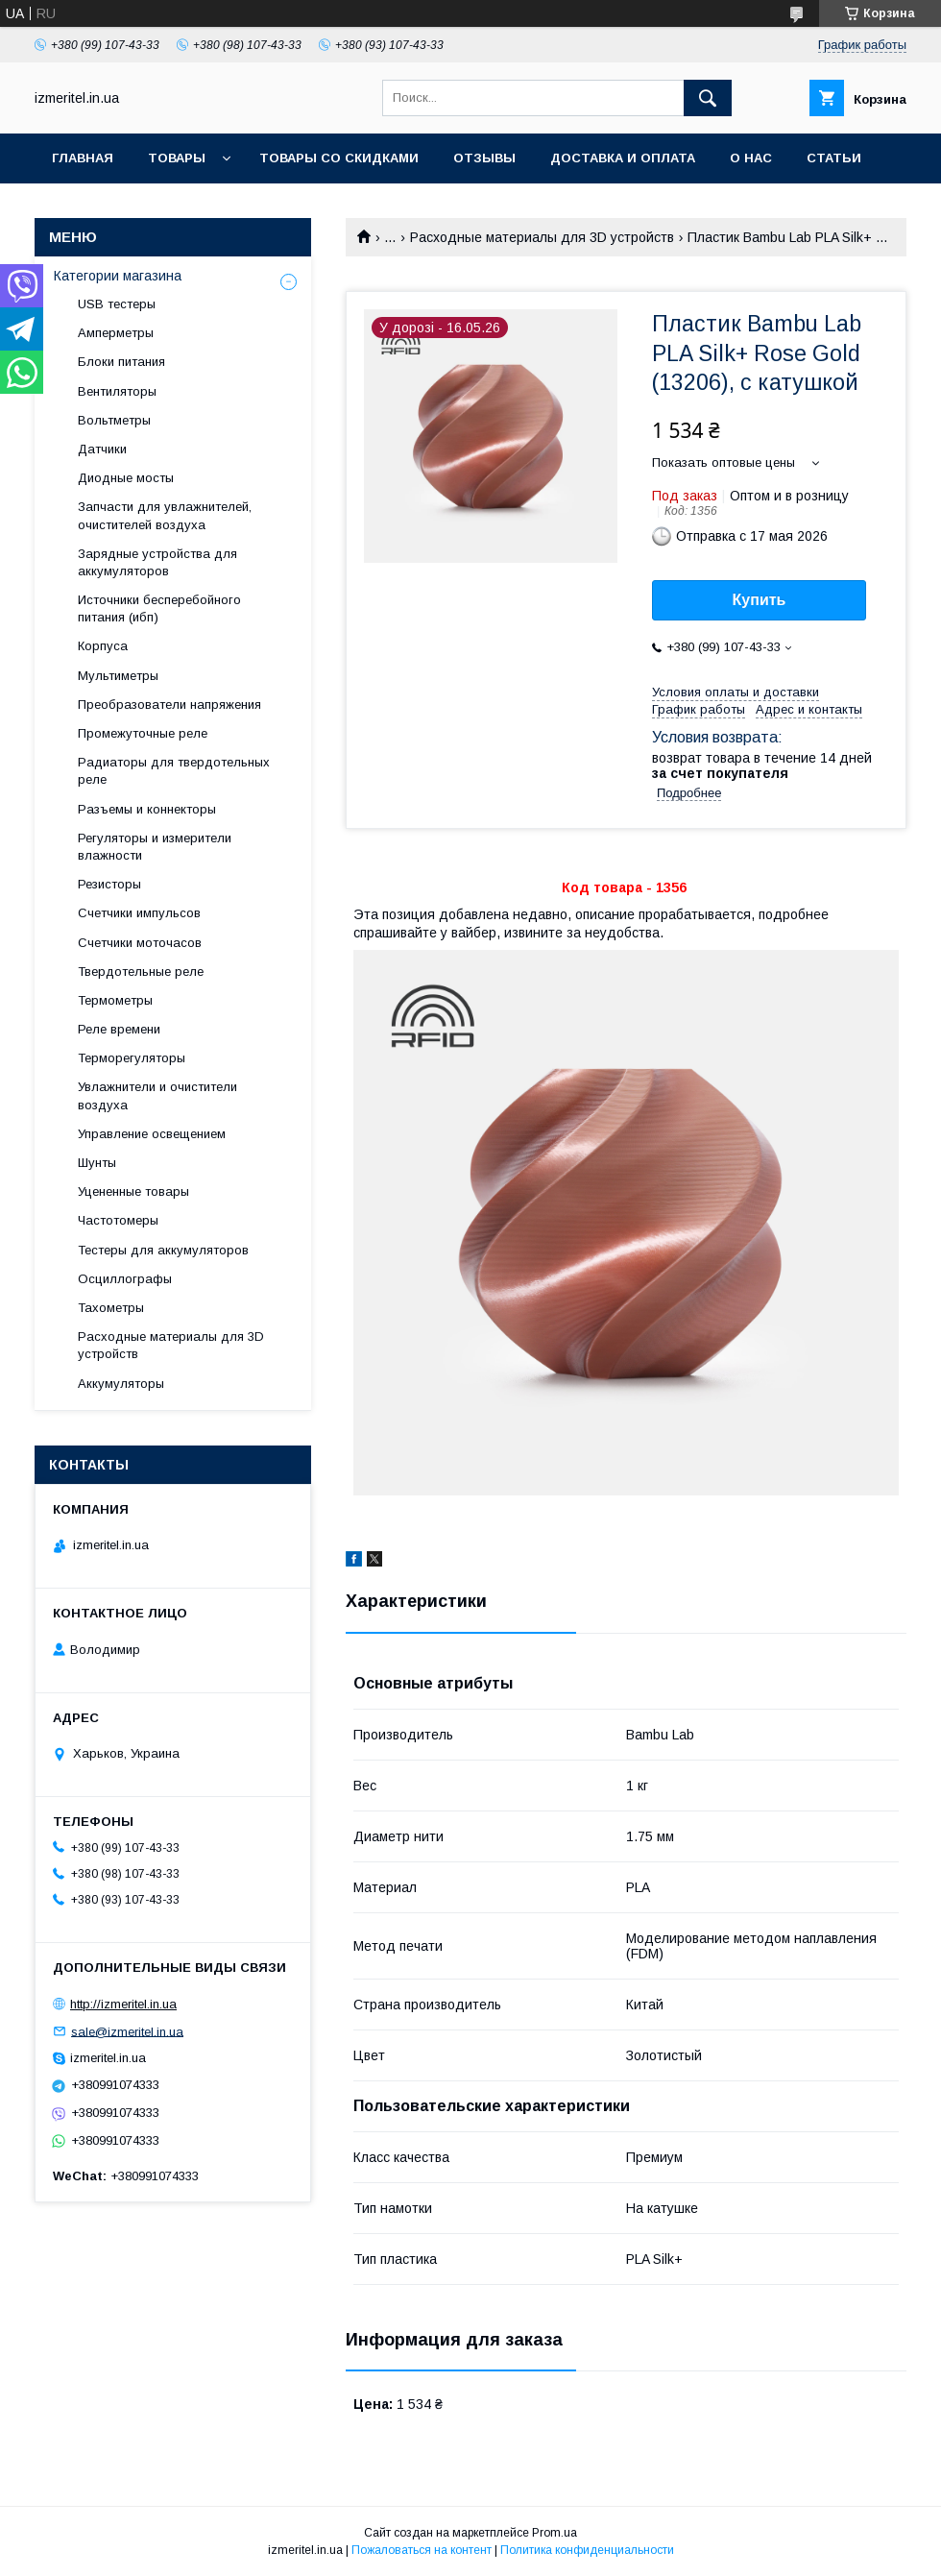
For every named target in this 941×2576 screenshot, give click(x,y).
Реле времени (119, 1029)
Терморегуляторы (131, 1058)
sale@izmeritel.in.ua (127, 2031)
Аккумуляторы (121, 1383)
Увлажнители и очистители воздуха (157, 1095)
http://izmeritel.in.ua (123, 2004)
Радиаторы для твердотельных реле (174, 771)
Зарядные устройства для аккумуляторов (157, 562)
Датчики (102, 449)
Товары (176, 158)
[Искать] (708, 98)
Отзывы (484, 158)
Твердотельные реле (141, 971)
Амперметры (116, 333)
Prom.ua (554, 2533)
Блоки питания (121, 361)
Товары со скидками (339, 158)
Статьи (834, 158)
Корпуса (103, 646)
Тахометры (111, 1307)
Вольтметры (114, 420)
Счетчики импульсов (139, 913)
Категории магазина (117, 275)
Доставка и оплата (622, 158)
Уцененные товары (133, 1191)
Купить (759, 600)
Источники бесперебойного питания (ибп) (159, 608)
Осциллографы (125, 1279)
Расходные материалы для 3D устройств (542, 237)
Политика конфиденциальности (587, 2550)
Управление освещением (152, 1134)
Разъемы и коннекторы (147, 809)
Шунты (97, 1162)
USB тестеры (117, 304)
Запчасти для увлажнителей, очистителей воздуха (165, 515)
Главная (82, 158)
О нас (751, 158)
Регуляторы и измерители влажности (154, 847)
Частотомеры (118, 1220)
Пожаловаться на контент (421, 2550)
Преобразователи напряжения (169, 704)
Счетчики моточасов (140, 943)
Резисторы (109, 884)
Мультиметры (118, 675)
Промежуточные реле (142, 733)
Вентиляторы (117, 391)
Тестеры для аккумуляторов (163, 1250)
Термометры (115, 1000)
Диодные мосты (126, 478)
